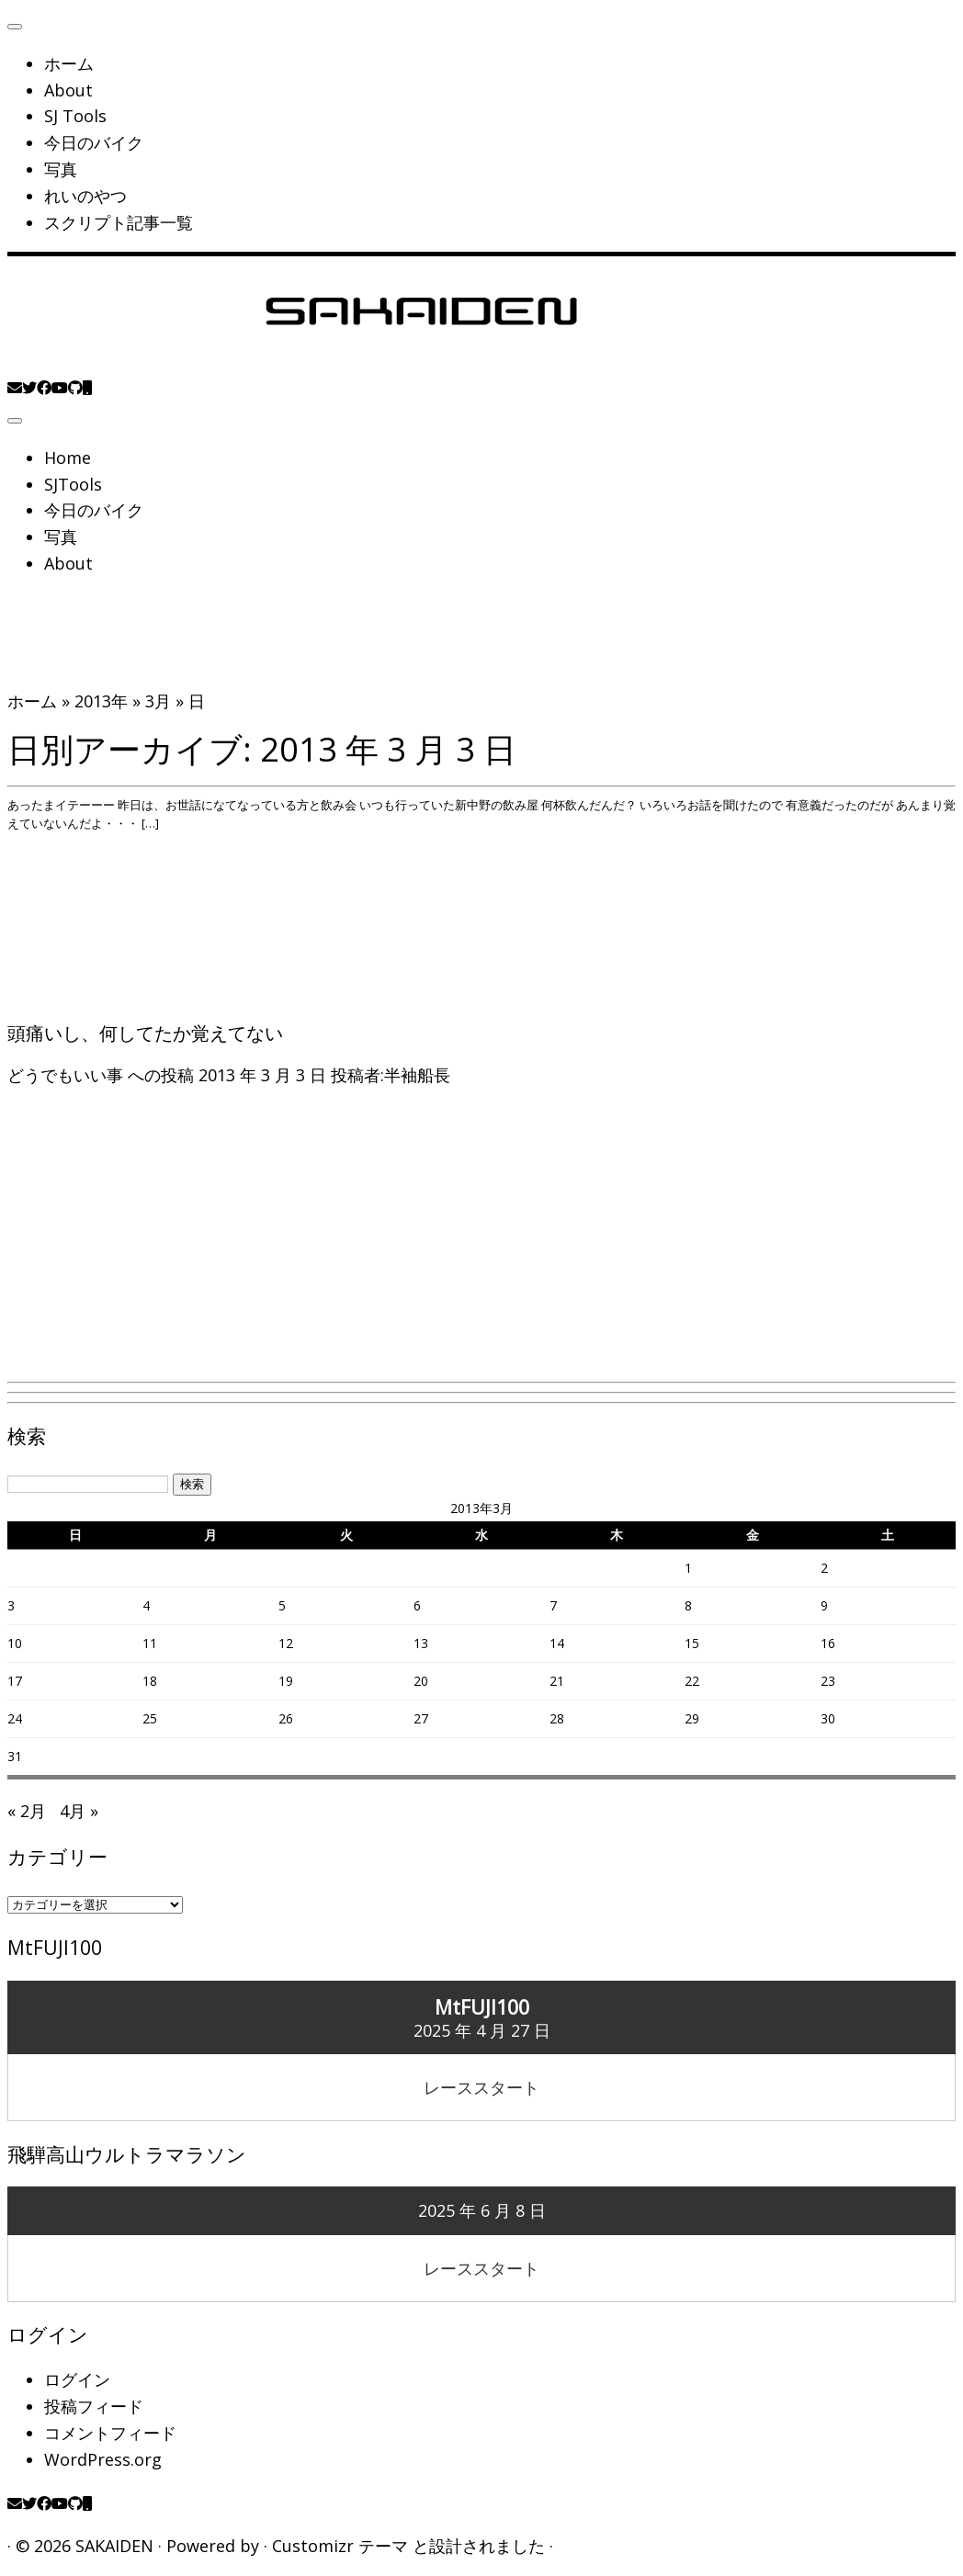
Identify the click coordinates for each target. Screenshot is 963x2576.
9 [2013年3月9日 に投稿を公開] (824, 1605)
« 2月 (26, 1811)
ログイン (77, 2379)
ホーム (69, 63)
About (68, 90)
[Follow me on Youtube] (59, 388)
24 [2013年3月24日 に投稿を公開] (14, 1718)
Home (67, 457)
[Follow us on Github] (75, 388)
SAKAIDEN (114, 2546)
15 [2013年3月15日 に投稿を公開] (692, 1643)
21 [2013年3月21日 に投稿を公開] (556, 1680)
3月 (158, 701)
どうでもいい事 (67, 1075)
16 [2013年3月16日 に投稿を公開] (828, 1643)
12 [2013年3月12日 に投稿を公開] (285, 1643)
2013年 (101, 701)
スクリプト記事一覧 (118, 222)
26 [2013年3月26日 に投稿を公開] (285, 1718)
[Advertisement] (481, 1244)
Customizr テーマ (340, 2546)
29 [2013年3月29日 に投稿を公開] (692, 1718)
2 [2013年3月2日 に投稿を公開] (824, 1567)
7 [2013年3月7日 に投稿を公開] (553, 1605)
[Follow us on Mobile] (87, 388)
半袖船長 (417, 1075)
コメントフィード (110, 2433)
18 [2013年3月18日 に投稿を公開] (149, 1680)
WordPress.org (103, 2459)
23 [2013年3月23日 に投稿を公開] (828, 1680)
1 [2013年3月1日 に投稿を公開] (688, 1567)
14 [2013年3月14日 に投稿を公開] (556, 1643)
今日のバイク (93, 142)
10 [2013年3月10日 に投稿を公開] (14, 1643)
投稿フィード (93, 2406)
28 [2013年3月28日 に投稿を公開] (556, 1718)
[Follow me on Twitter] (29, 388)
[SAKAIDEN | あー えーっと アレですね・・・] (420, 360)
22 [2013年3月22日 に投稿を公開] (692, 1680)
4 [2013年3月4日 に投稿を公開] (146, 1605)
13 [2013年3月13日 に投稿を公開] (421, 1643)
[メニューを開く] (14, 421)
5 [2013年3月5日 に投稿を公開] (282, 1605)
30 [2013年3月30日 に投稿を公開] (828, 1718)
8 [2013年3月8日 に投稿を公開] (688, 1605)
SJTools (73, 484)
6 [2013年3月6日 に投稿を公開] (417, 1605)
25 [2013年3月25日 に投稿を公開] (149, 1718)
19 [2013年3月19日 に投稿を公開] (285, 1680)
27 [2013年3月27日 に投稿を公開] (421, 1718)
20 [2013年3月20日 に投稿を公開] (421, 1680)
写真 (60, 169)
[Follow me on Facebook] (44, 388)
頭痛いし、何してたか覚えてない (145, 1033)
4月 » (79, 1811)
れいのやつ (85, 196)
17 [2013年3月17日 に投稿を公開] (14, 1680)
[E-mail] (14, 388)
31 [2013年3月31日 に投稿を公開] (14, 1756)
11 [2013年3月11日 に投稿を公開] (149, 1643)
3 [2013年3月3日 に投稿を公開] (11, 1605)
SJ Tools (75, 116)
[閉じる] (14, 26)
